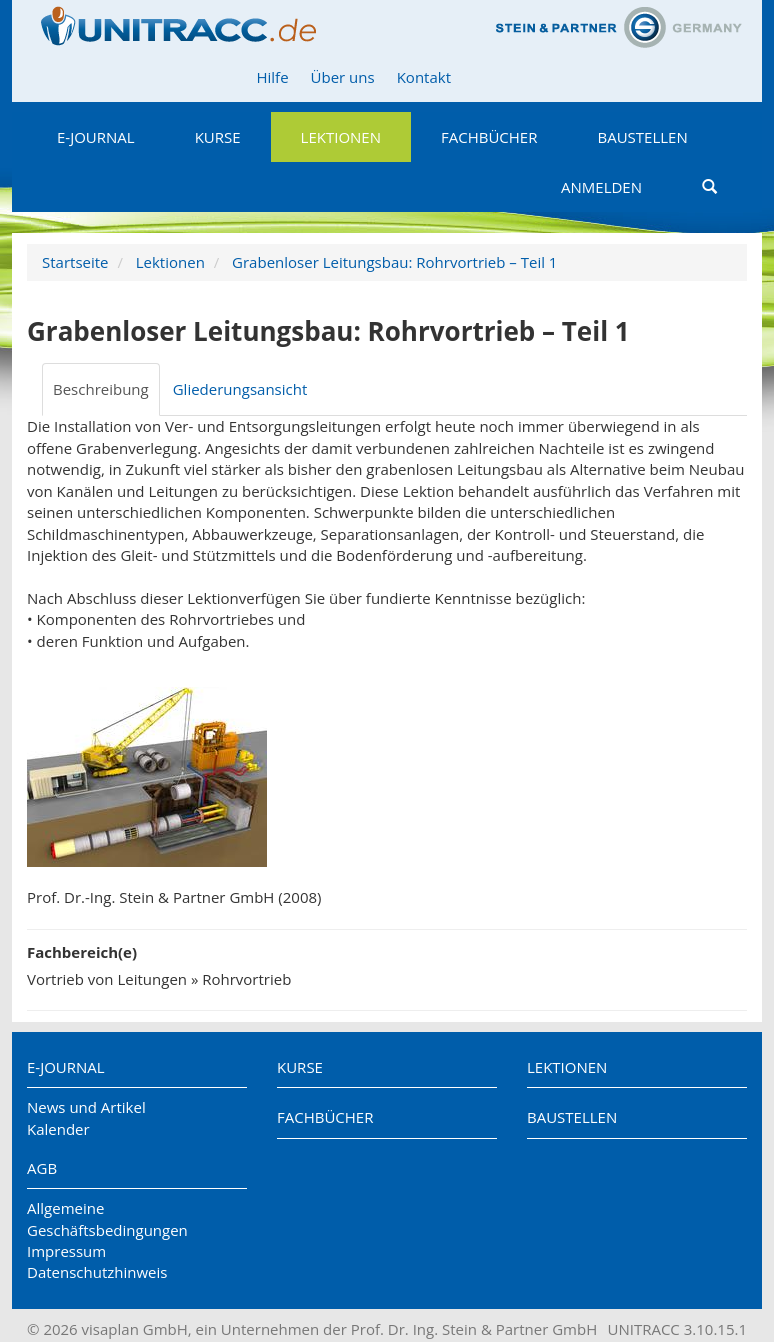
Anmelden (601, 187)
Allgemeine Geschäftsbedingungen (107, 1218)
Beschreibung (101, 389)
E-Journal (96, 137)
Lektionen (341, 137)
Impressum (66, 1251)
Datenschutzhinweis (97, 1272)
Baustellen (642, 137)
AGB (42, 1168)
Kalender (58, 1129)
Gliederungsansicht (240, 389)
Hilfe (272, 77)
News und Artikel (86, 1107)
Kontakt (424, 77)
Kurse (218, 137)
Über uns (343, 77)
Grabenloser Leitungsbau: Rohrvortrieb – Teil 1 (394, 262)
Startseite (75, 262)
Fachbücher (489, 137)
